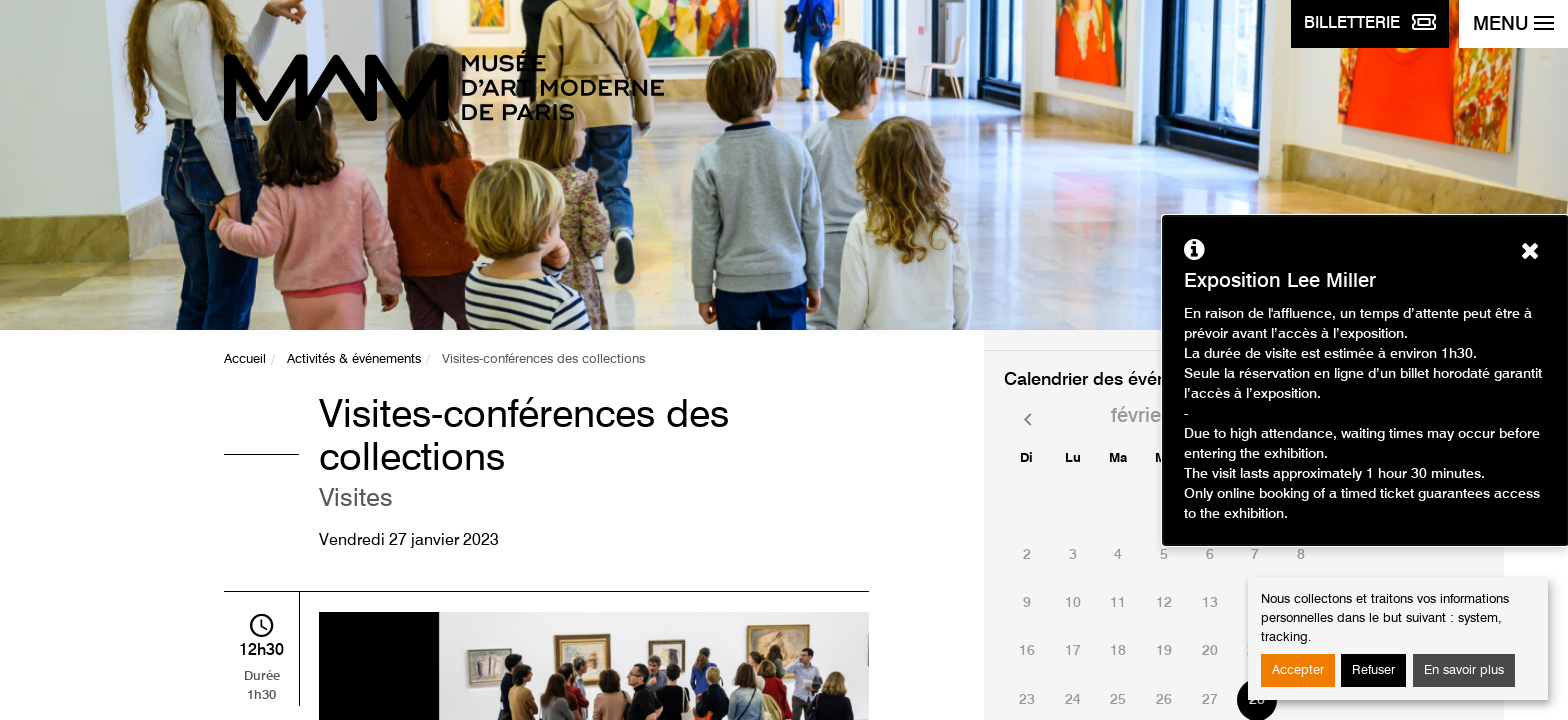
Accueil (245, 359)
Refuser (1373, 670)
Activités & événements (354, 359)
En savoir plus (1464, 670)
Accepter (1298, 670)
